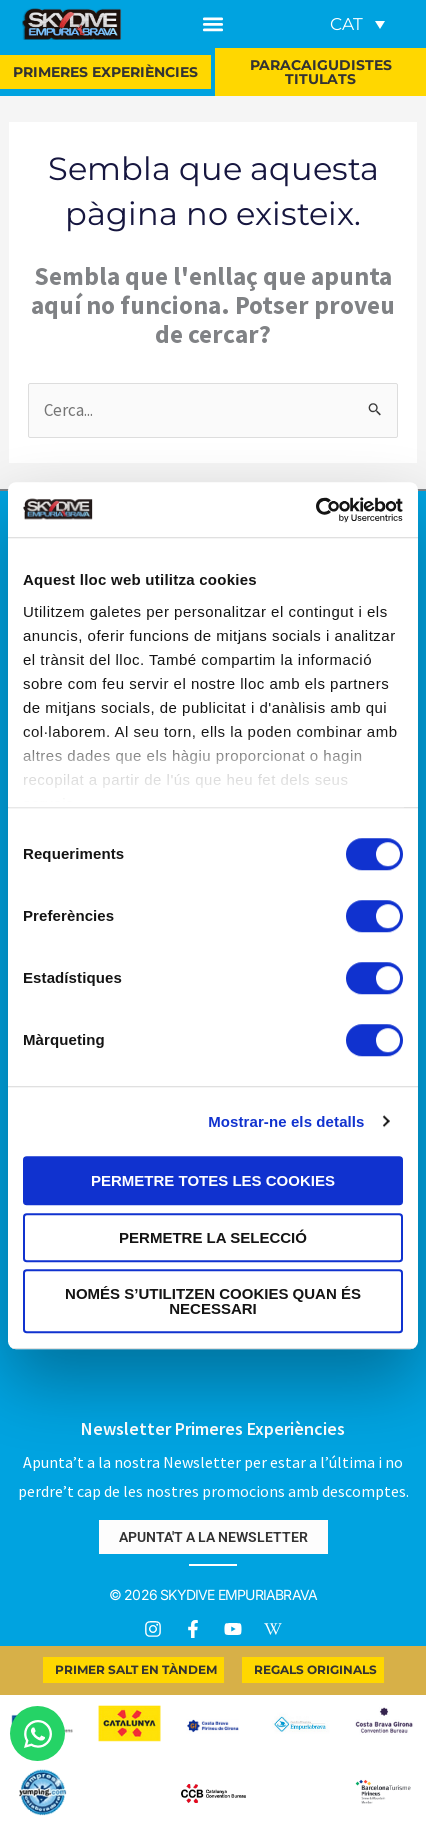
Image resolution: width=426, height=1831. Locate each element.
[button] (213, 24)
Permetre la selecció (213, 1237)
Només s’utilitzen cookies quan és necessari (213, 1301)
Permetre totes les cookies (213, 1180)
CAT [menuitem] (346, 24)
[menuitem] (357, 24)
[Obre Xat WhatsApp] (37, 1733)
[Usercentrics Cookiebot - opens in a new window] (315, 510)
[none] (354, 24)
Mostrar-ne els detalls (286, 1121)
